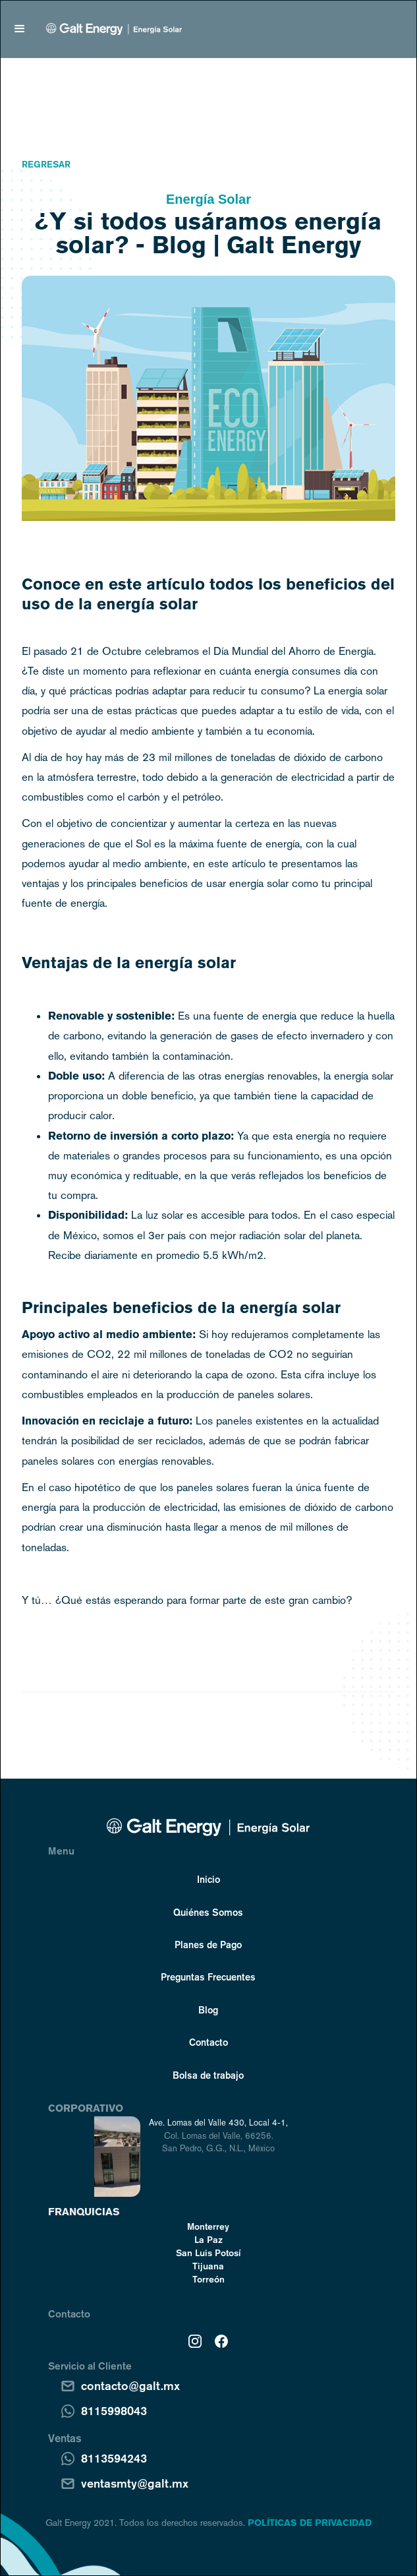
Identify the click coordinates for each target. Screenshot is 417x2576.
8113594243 (114, 2458)
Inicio (208, 1879)
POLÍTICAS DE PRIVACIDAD (310, 2522)
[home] (111, 29)
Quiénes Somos (208, 1912)
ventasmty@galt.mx (134, 2483)
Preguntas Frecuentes (208, 1976)
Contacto (208, 2042)
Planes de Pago (208, 1944)
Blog (208, 2009)
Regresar (46, 164)
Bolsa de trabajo (208, 2075)
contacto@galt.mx (130, 2385)
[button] (20, 29)
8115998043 (114, 2410)
